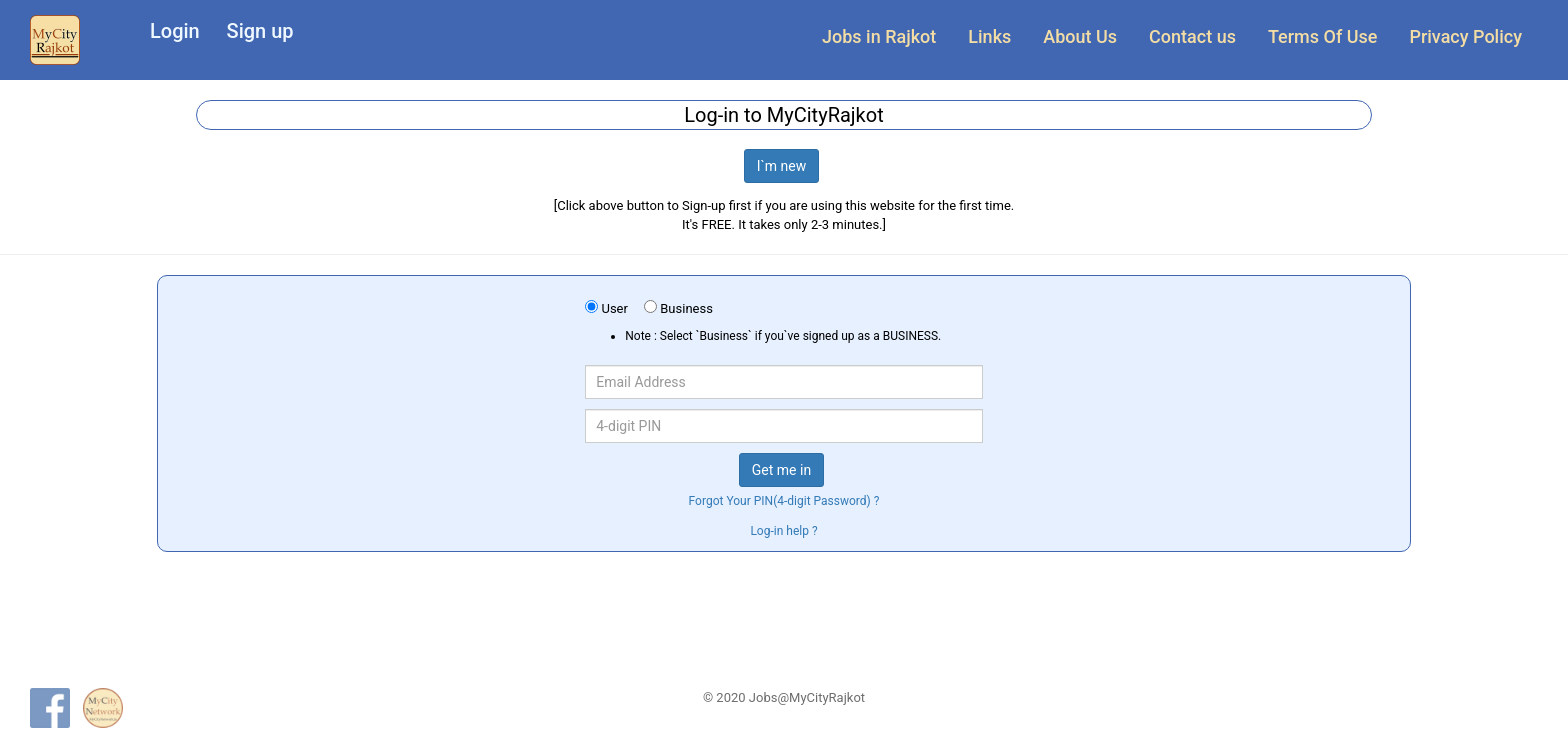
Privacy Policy (1465, 36)
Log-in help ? (783, 531)
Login (175, 31)
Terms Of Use (1322, 36)
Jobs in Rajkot (879, 36)
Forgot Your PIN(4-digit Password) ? (784, 501)
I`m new (782, 166)
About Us (1080, 36)
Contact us (1192, 36)
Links (989, 36)
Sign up (260, 31)
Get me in (781, 470)
